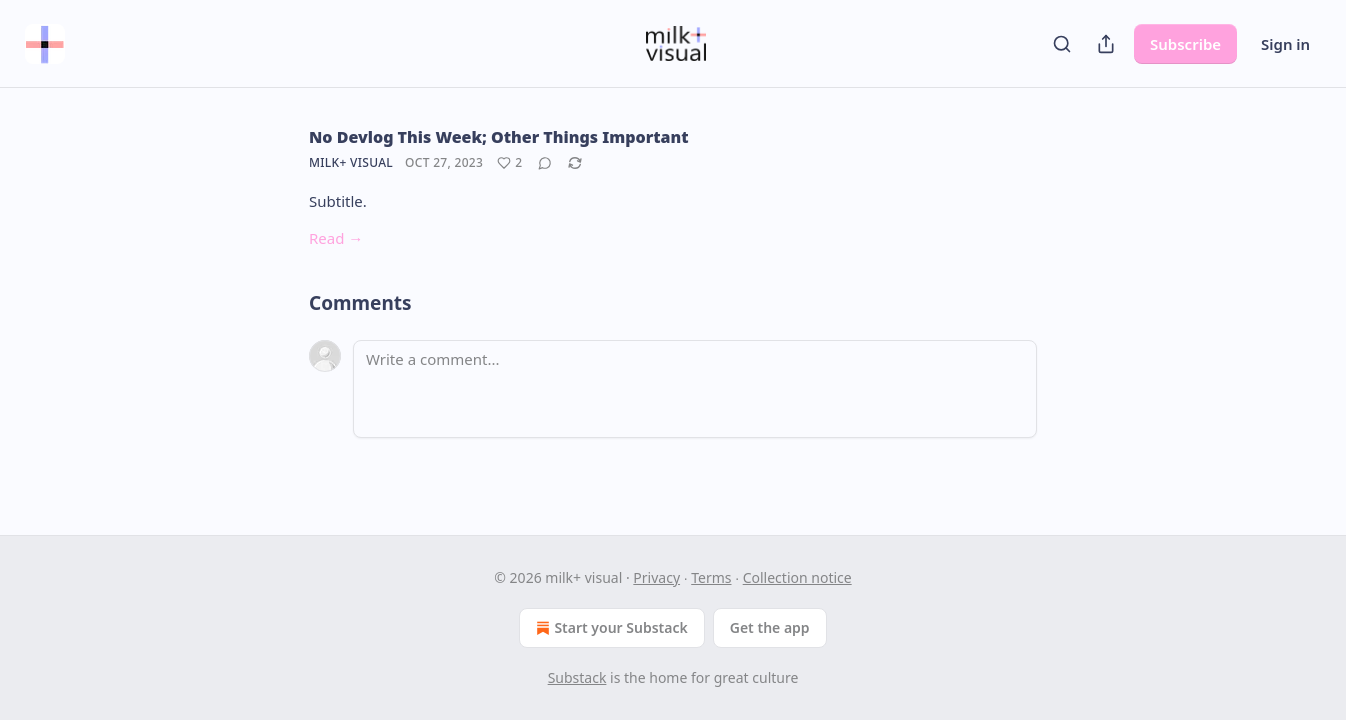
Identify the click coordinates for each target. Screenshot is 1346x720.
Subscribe (1185, 44)
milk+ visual (351, 162)
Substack (577, 677)
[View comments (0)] (545, 163)
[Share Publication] (1106, 44)
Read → (336, 238)
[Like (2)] (509, 163)
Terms (711, 577)
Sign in (1285, 44)
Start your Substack (609, 628)
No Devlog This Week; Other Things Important (499, 137)
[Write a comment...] (695, 389)
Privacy (656, 577)
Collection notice (797, 577)
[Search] (1062, 44)
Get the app (770, 627)
